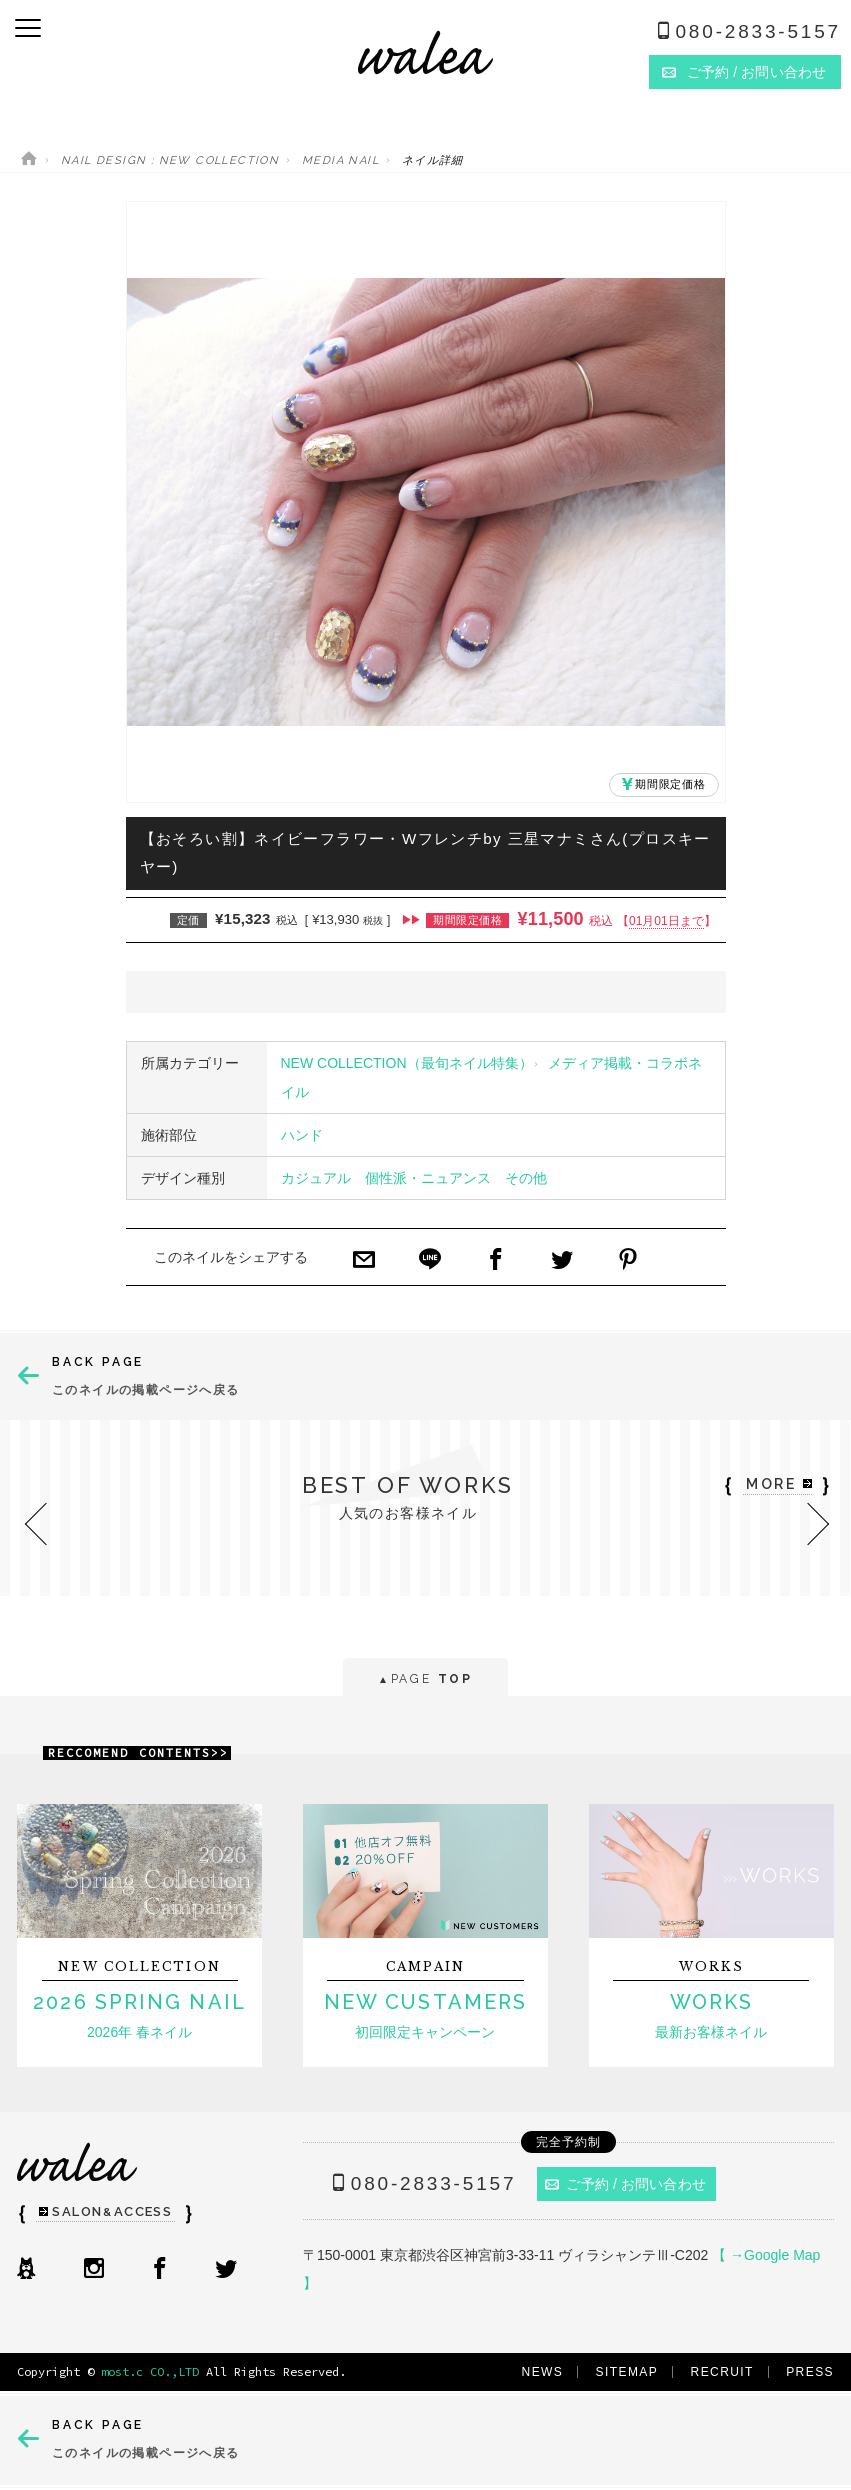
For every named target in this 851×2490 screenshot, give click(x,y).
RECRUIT (722, 2372)
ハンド (302, 1135)
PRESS (810, 2372)
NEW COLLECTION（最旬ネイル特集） (407, 1063)
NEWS (543, 2372)
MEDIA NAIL (340, 160)
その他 (526, 1178)
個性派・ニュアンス (428, 1178)
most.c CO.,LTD (150, 2371)
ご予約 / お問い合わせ (625, 2184)
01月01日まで (666, 921)
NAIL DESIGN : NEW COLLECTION (170, 160)
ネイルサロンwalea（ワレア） (425, 52)
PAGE (425, 1680)
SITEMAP (627, 2372)
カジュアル (316, 1178)
